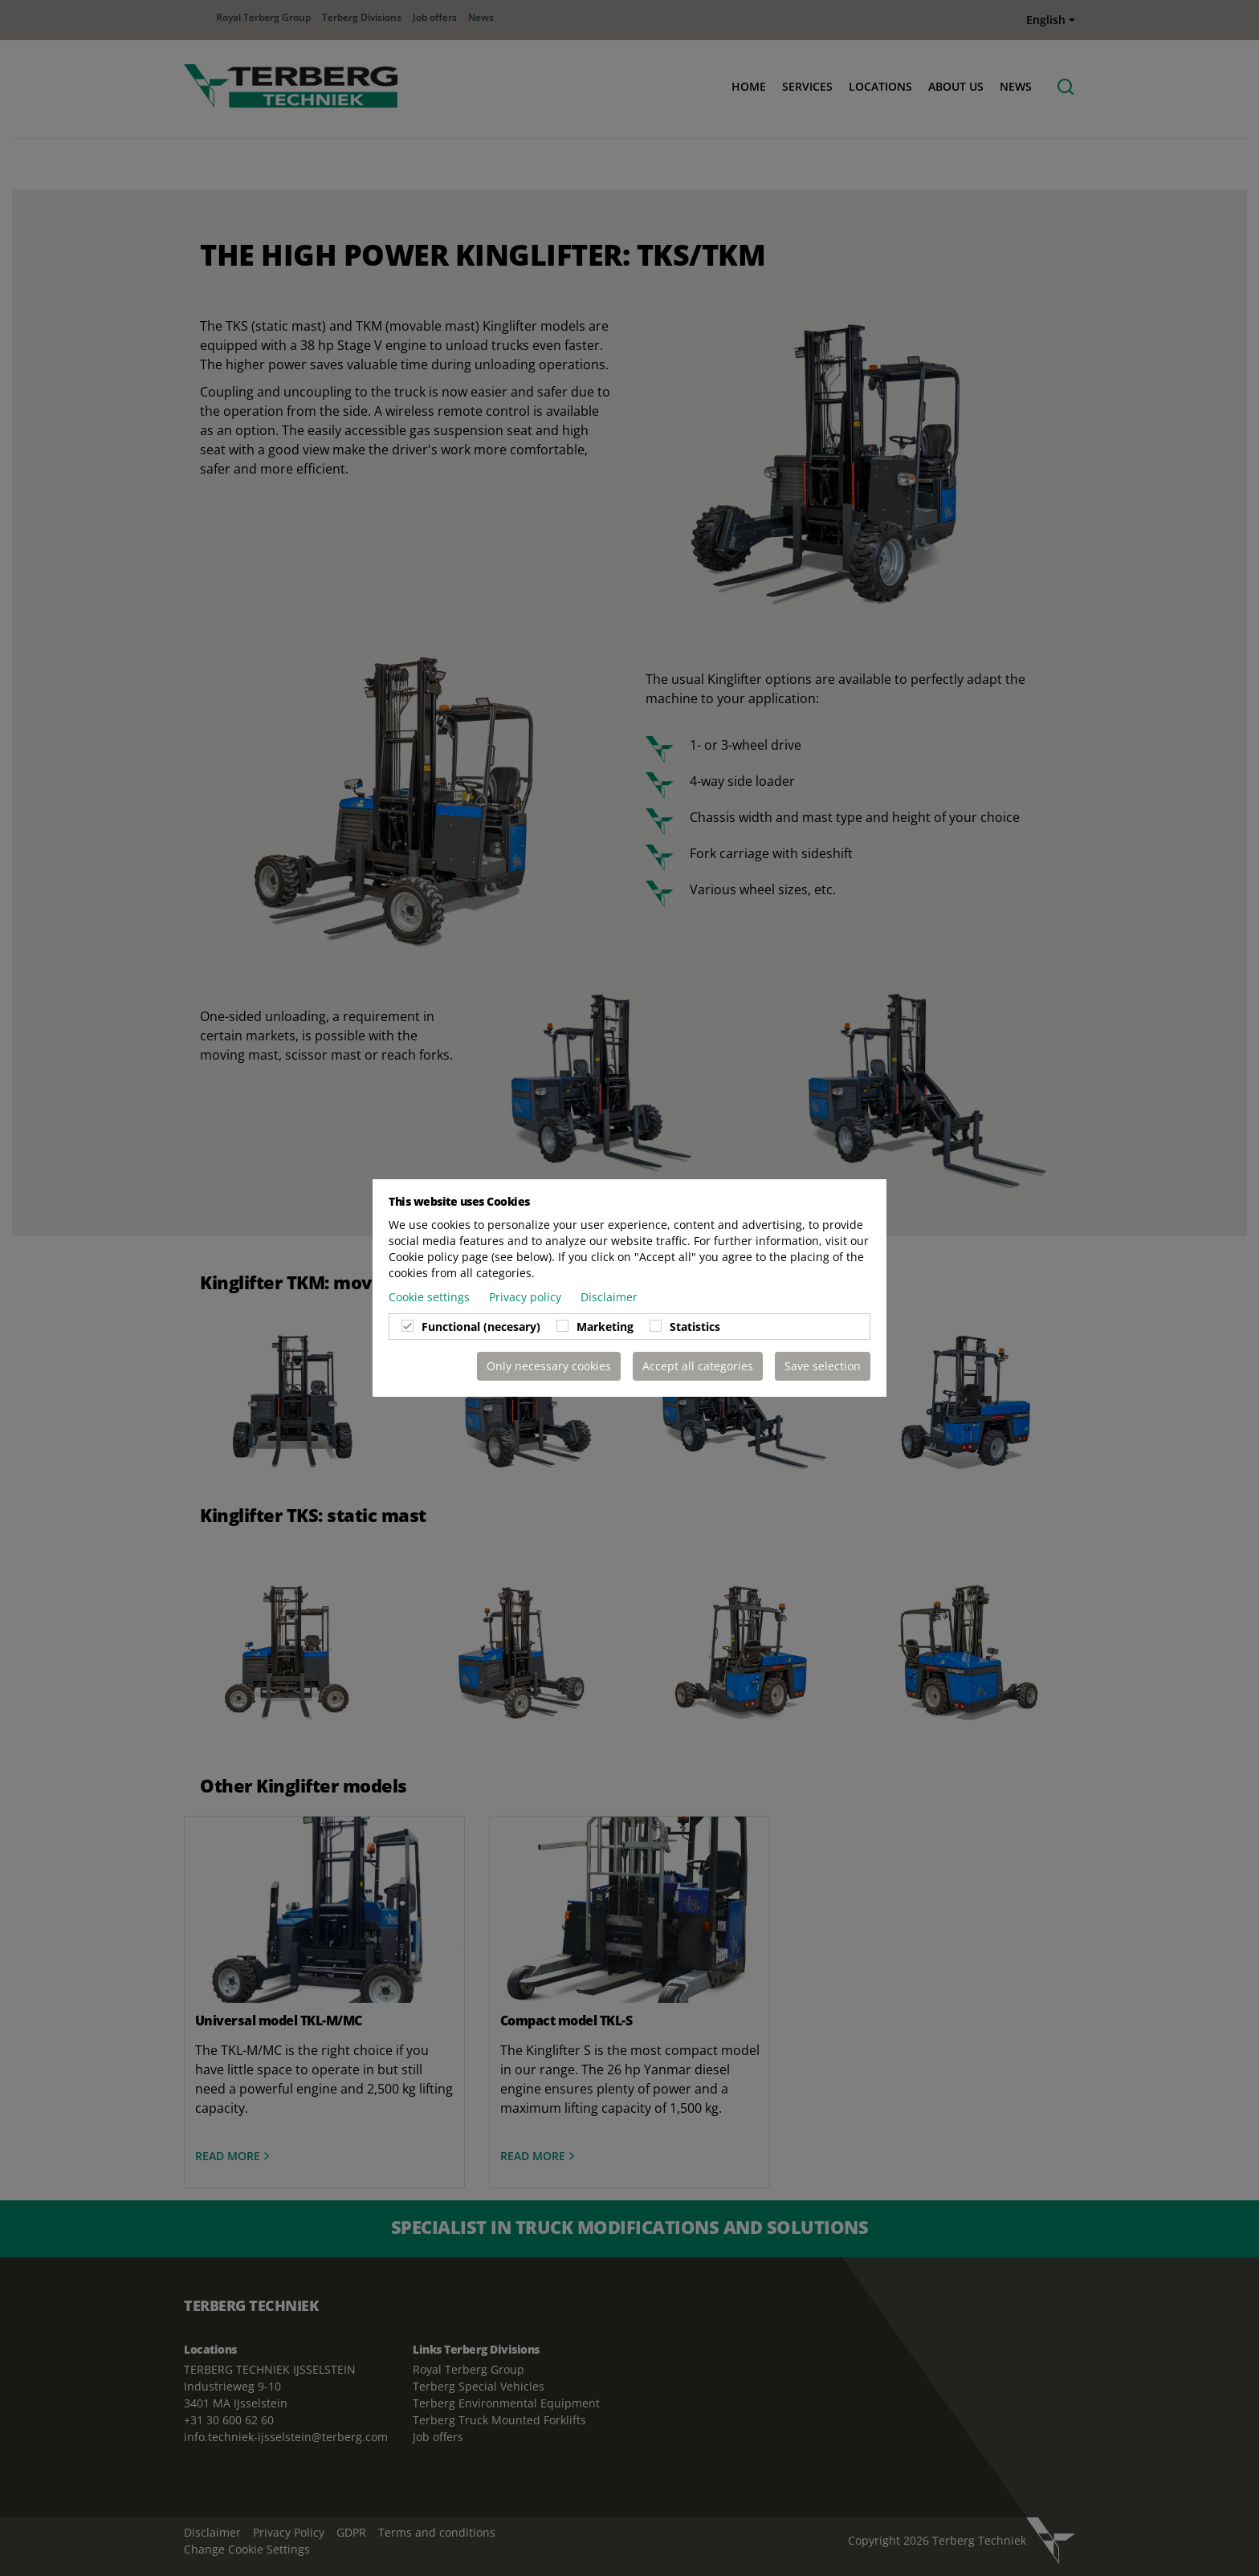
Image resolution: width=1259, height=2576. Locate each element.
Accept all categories (697, 1365)
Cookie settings (431, 1296)
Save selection (822, 1365)
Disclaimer (609, 1296)
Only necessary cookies (549, 1365)
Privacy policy (526, 1296)
